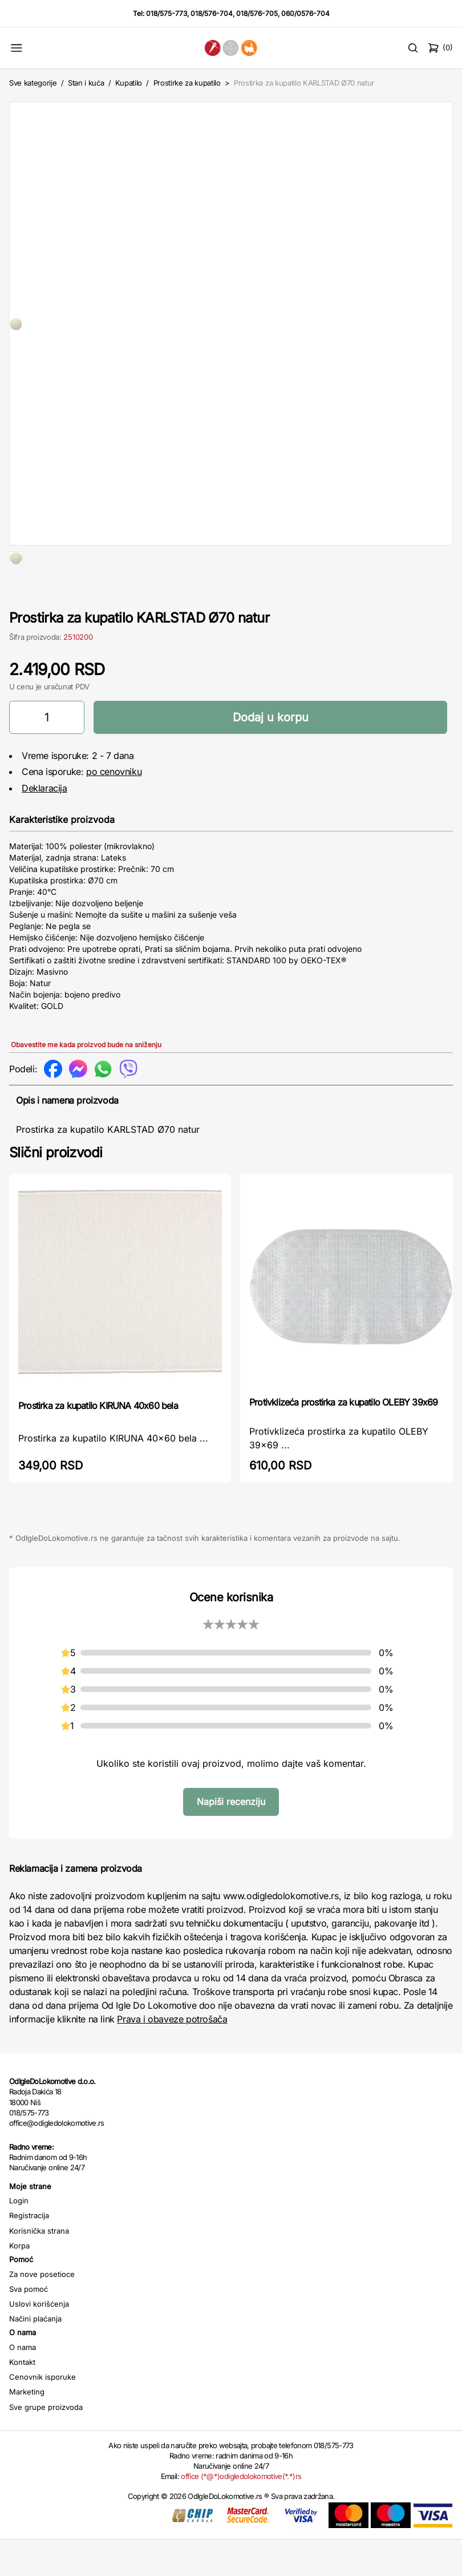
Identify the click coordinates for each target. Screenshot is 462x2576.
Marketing (26, 2428)
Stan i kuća (86, 82)
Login (19, 2237)
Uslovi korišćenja (39, 2340)
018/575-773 (166, 13)
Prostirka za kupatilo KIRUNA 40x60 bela (98, 1442)
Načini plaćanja (35, 2355)
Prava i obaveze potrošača (172, 2055)
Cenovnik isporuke (42, 2413)
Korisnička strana (39, 2267)
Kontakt (22, 2398)
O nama (22, 2383)
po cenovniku (113, 808)
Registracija (29, 2251)
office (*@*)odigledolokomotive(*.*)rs (241, 2512)
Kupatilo (128, 82)
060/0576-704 (305, 13)
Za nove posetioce (42, 2310)
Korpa (19, 2282)
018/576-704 (212, 13)
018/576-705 (257, 13)
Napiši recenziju (231, 1838)
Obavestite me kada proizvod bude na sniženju (86, 1081)
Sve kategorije (32, 82)
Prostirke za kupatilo (187, 82)
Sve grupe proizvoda (46, 2443)
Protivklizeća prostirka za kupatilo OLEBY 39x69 (343, 1438)
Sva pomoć (28, 2325)
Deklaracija (44, 824)
